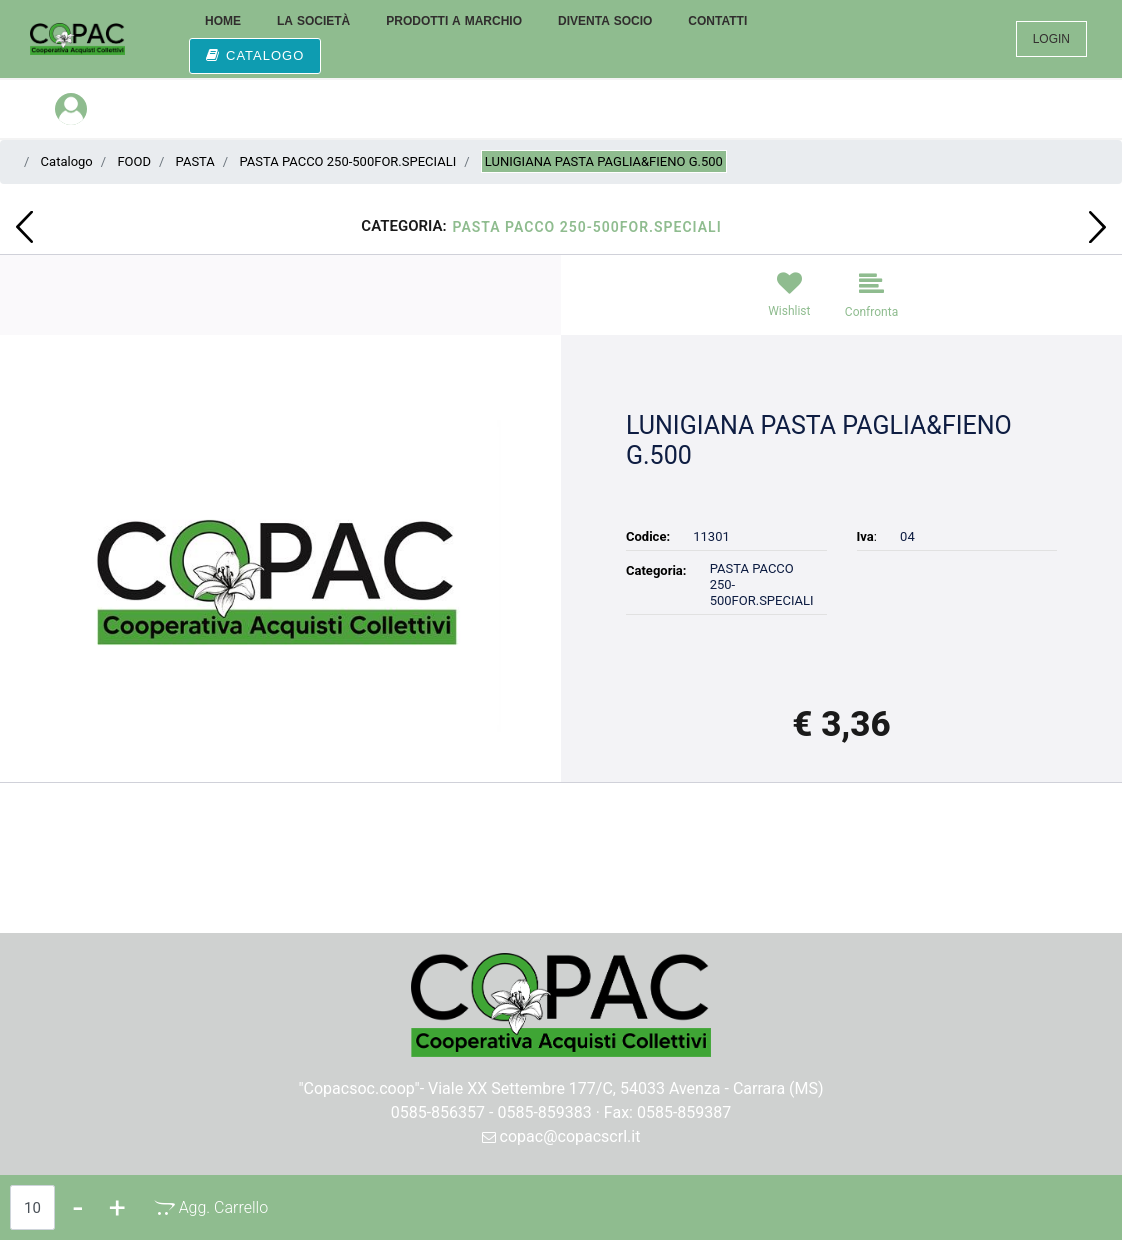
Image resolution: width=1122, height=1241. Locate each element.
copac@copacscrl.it (561, 1136)
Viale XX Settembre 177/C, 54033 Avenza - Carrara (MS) (626, 1088)
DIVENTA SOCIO (605, 21)
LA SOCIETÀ (313, 21)
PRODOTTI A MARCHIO (454, 21)
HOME (223, 21)
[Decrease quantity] (78, 1207)
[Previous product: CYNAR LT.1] (24, 227)
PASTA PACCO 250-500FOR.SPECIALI (347, 161)
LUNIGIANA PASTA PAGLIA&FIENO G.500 (604, 161)
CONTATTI (717, 21)
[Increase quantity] (117, 1207)
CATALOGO (255, 55)
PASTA (195, 161)
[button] (280, 574)
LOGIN (1051, 39)
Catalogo (67, 161)
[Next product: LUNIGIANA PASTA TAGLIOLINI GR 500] (1097, 227)
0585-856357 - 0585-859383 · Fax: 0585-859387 (561, 1112)
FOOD (134, 161)
